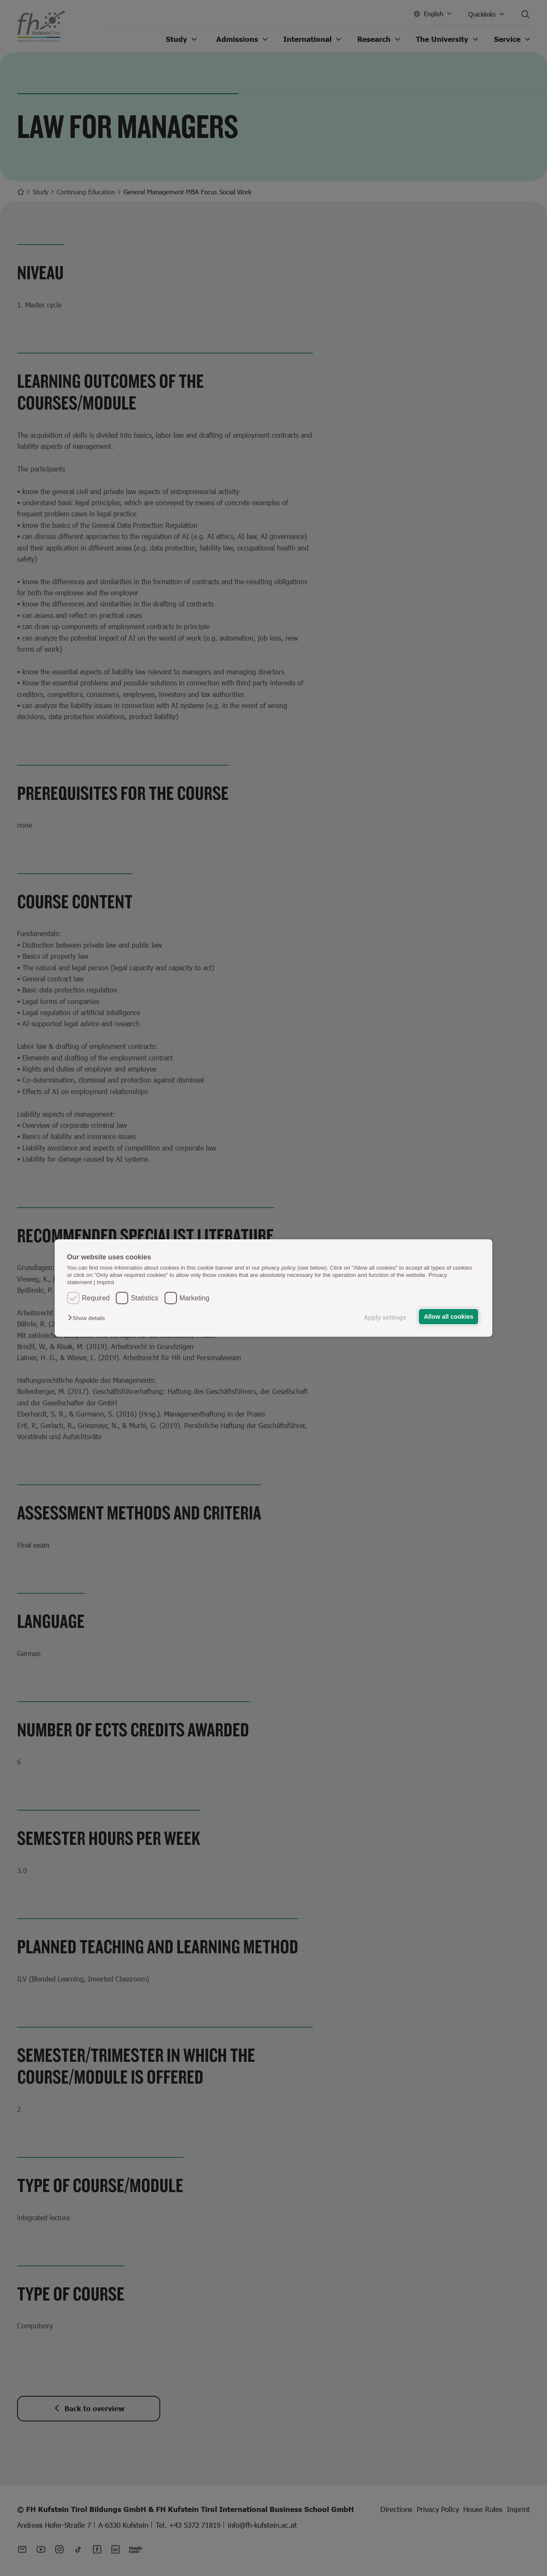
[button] (88, 1318)
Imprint (105, 1282)
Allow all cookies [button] (448, 1316)
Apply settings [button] (385, 1317)
